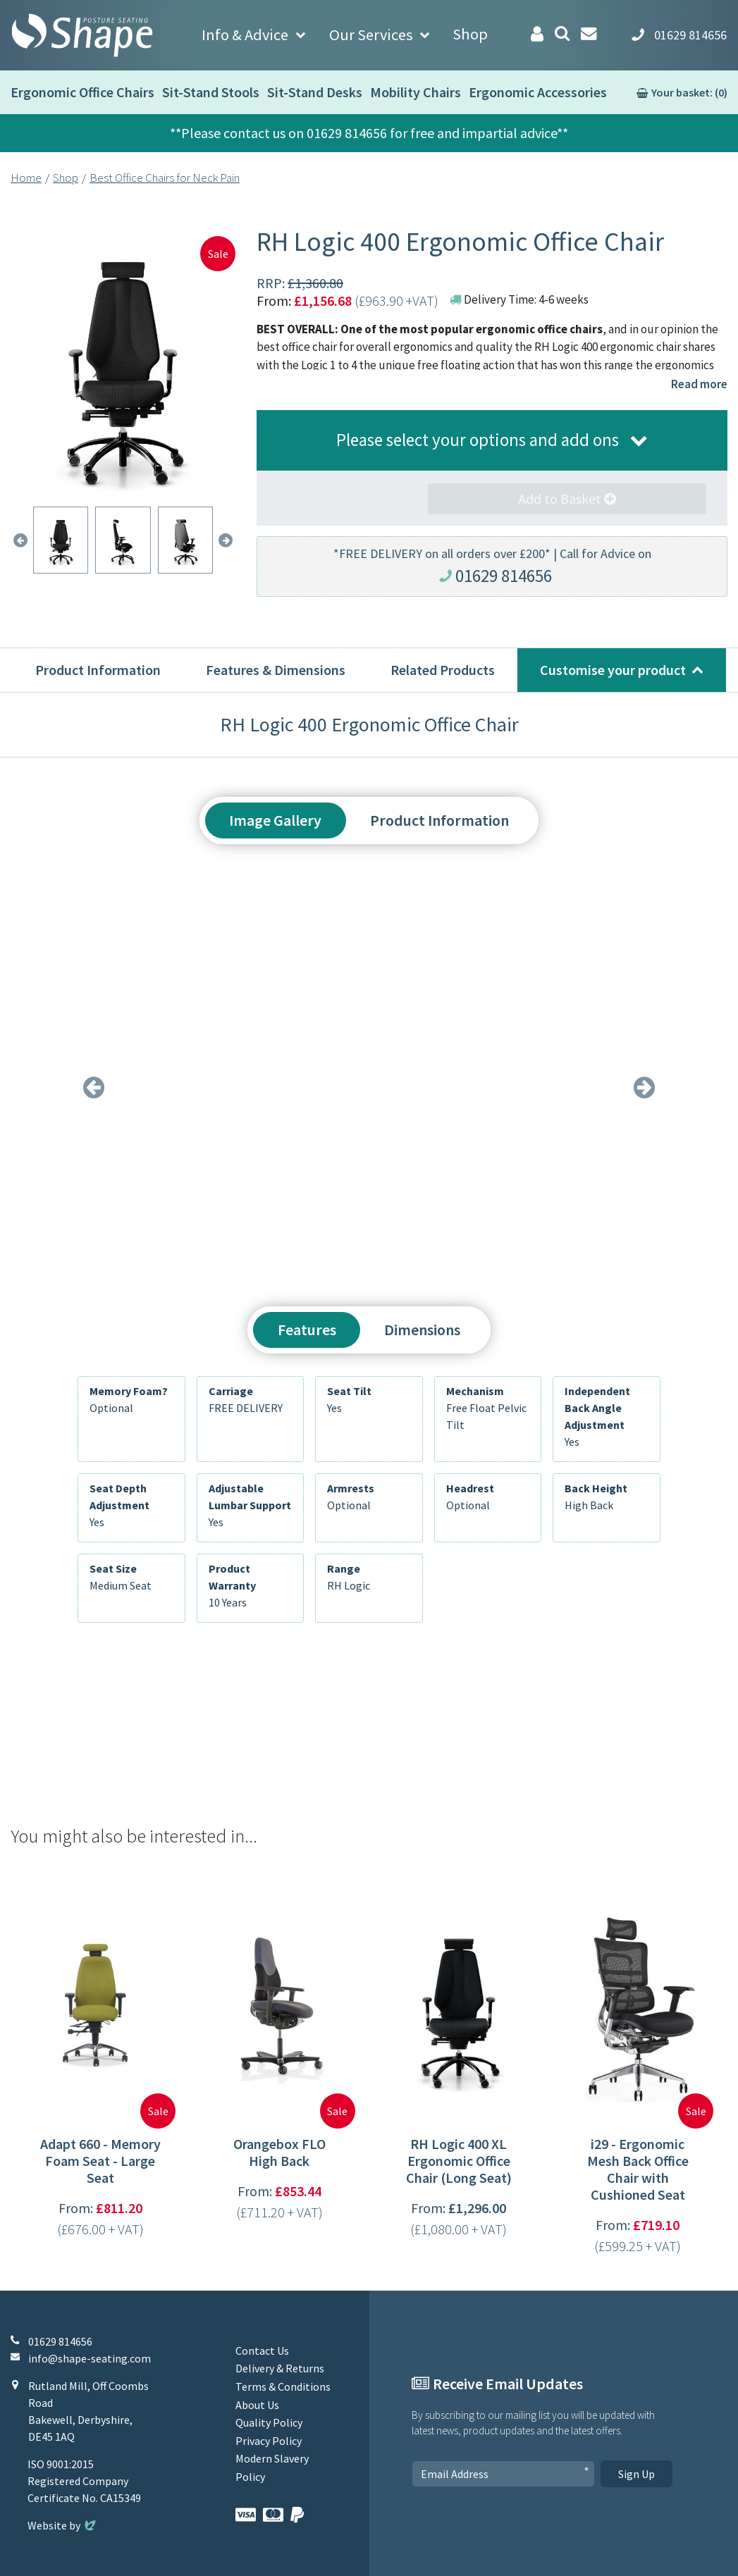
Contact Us (262, 2350)
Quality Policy (268, 2422)
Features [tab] (307, 1329)
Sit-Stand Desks (314, 92)
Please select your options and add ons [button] (477, 439)
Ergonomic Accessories (538, 92)
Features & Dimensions (275, 670)
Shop (470, 34)
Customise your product (613, 670)
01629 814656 (503, 575)
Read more (699, 384)
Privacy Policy (268, 2441)
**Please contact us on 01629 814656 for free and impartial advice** (369, 133)
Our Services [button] (371, 34)
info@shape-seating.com (89, 2358)
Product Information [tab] (439, 820)
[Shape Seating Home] (82, 35)
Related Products (442, 670)
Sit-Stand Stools (210, 92)
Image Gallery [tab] (275, 820)
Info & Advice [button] (245, 34)
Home (26, 177)
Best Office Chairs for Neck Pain (165, 177)
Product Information (98, 670)
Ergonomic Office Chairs (82, 92)
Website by (63, 2525)
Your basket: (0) (689, 92)
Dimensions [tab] (422, 1329)
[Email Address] (503, 2473)
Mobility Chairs (415, 92)
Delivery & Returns (279, 2368)
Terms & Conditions (283, 2386)
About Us (257, 2405)
